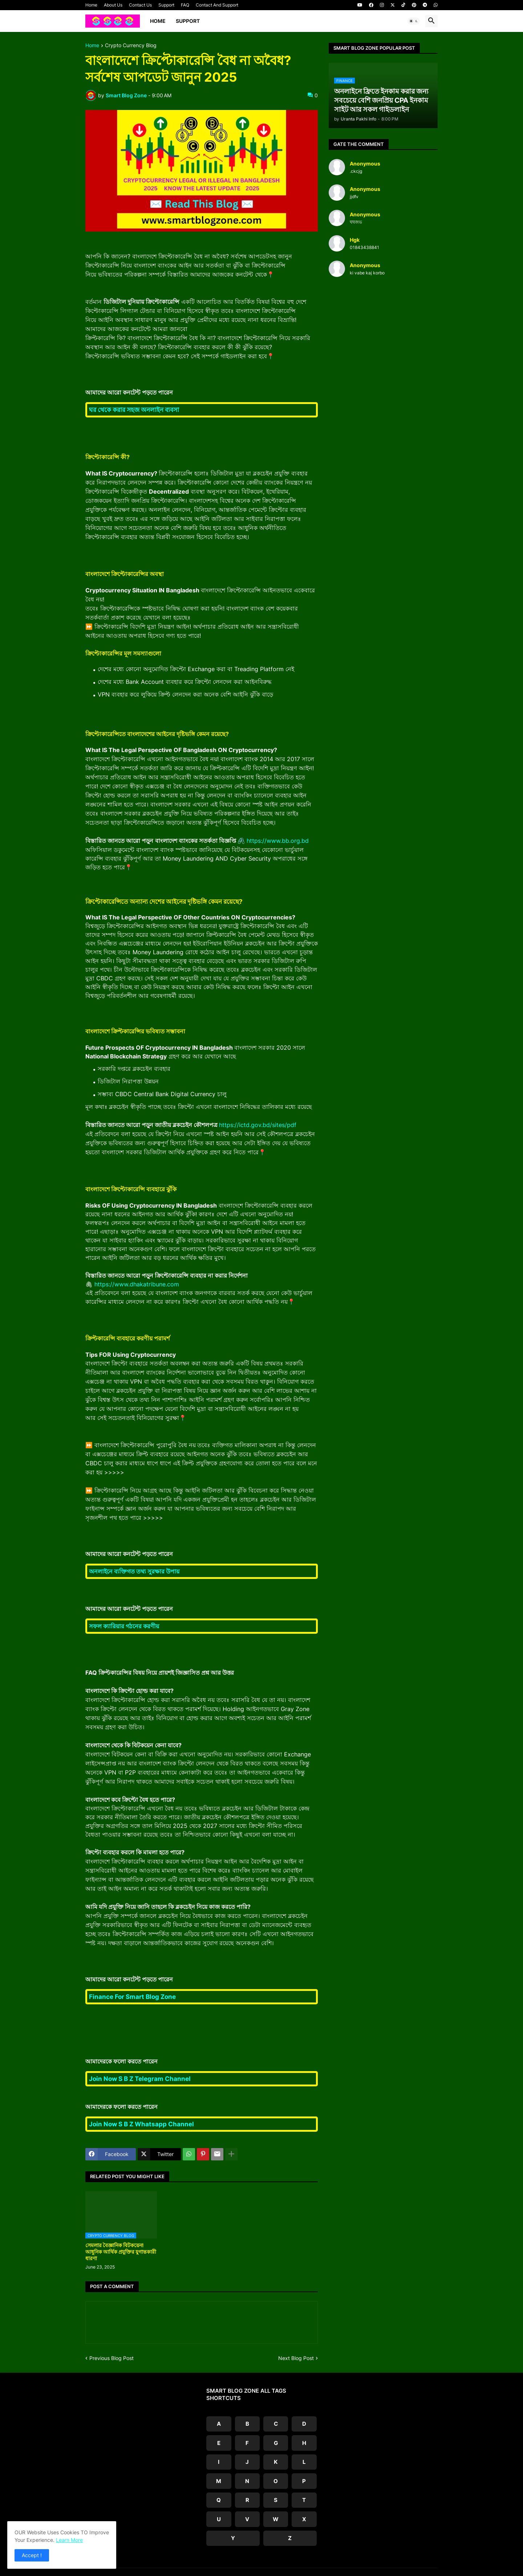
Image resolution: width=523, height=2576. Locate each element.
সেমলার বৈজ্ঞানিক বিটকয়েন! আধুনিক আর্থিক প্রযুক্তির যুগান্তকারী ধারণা (120, 2251)
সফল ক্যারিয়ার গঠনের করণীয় (124, 1626)
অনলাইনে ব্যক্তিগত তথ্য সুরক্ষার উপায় (134, 1571)
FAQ (185, 5)
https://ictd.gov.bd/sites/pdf (257, 1124)
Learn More (69, 2540)
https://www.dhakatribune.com (136, 1284)
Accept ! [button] (32, 2555)
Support (166, 5)
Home (91, 5)
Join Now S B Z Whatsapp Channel (141, 2124)
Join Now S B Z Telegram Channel (140, 2078)
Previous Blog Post (111, 2358)
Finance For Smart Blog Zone (132, 1996)
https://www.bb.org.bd (278, 840)
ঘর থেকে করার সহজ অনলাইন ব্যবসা (134, 409)
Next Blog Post (296, 2358)
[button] (414, 21)
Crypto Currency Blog (131, 45)
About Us (113, 5)
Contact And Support (217, 5)
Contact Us (140, 5)
